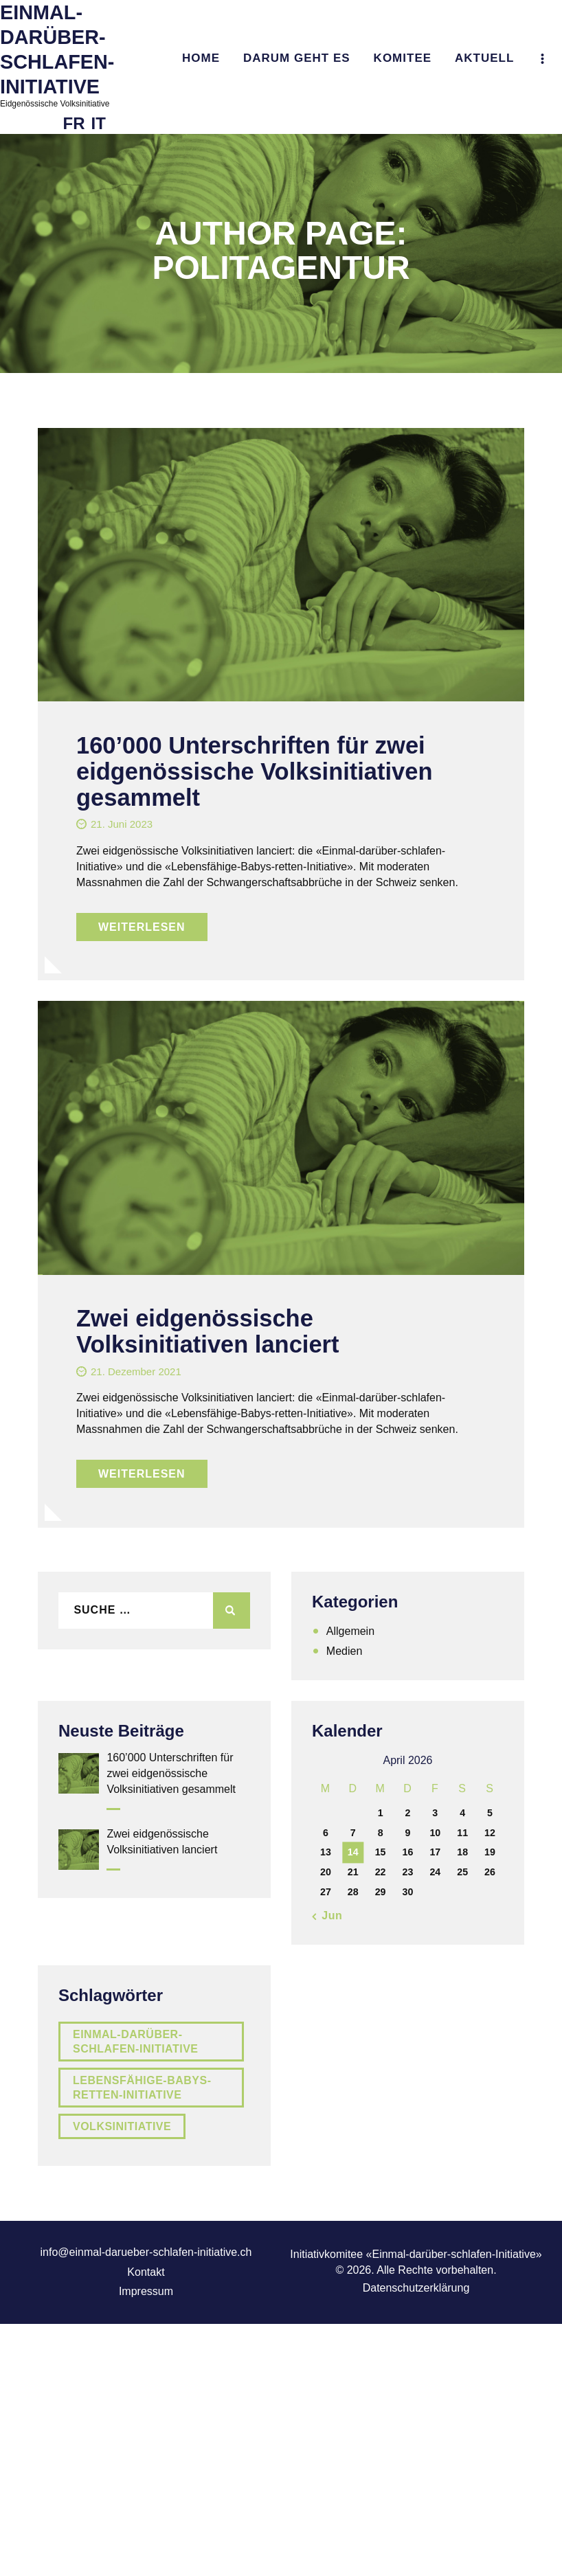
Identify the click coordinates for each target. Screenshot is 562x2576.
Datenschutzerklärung (416, 2288)
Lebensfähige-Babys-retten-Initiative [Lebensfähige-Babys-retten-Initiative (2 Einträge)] (142, 2088)
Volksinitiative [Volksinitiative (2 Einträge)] (122, 2126)
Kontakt (145, 2272)
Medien (344, 1651)
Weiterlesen (142, 927)
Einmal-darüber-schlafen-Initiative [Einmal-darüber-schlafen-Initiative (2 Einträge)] (136, 2042)
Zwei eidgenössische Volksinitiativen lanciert (207, 1331)
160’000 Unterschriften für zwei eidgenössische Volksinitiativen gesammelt (254, 771)
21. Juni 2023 (122, 824)
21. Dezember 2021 (136, 1371)
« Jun (327, 1915)
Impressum (146, 2291)
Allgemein (350, 1631)
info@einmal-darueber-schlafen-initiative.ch (146, 2252)
